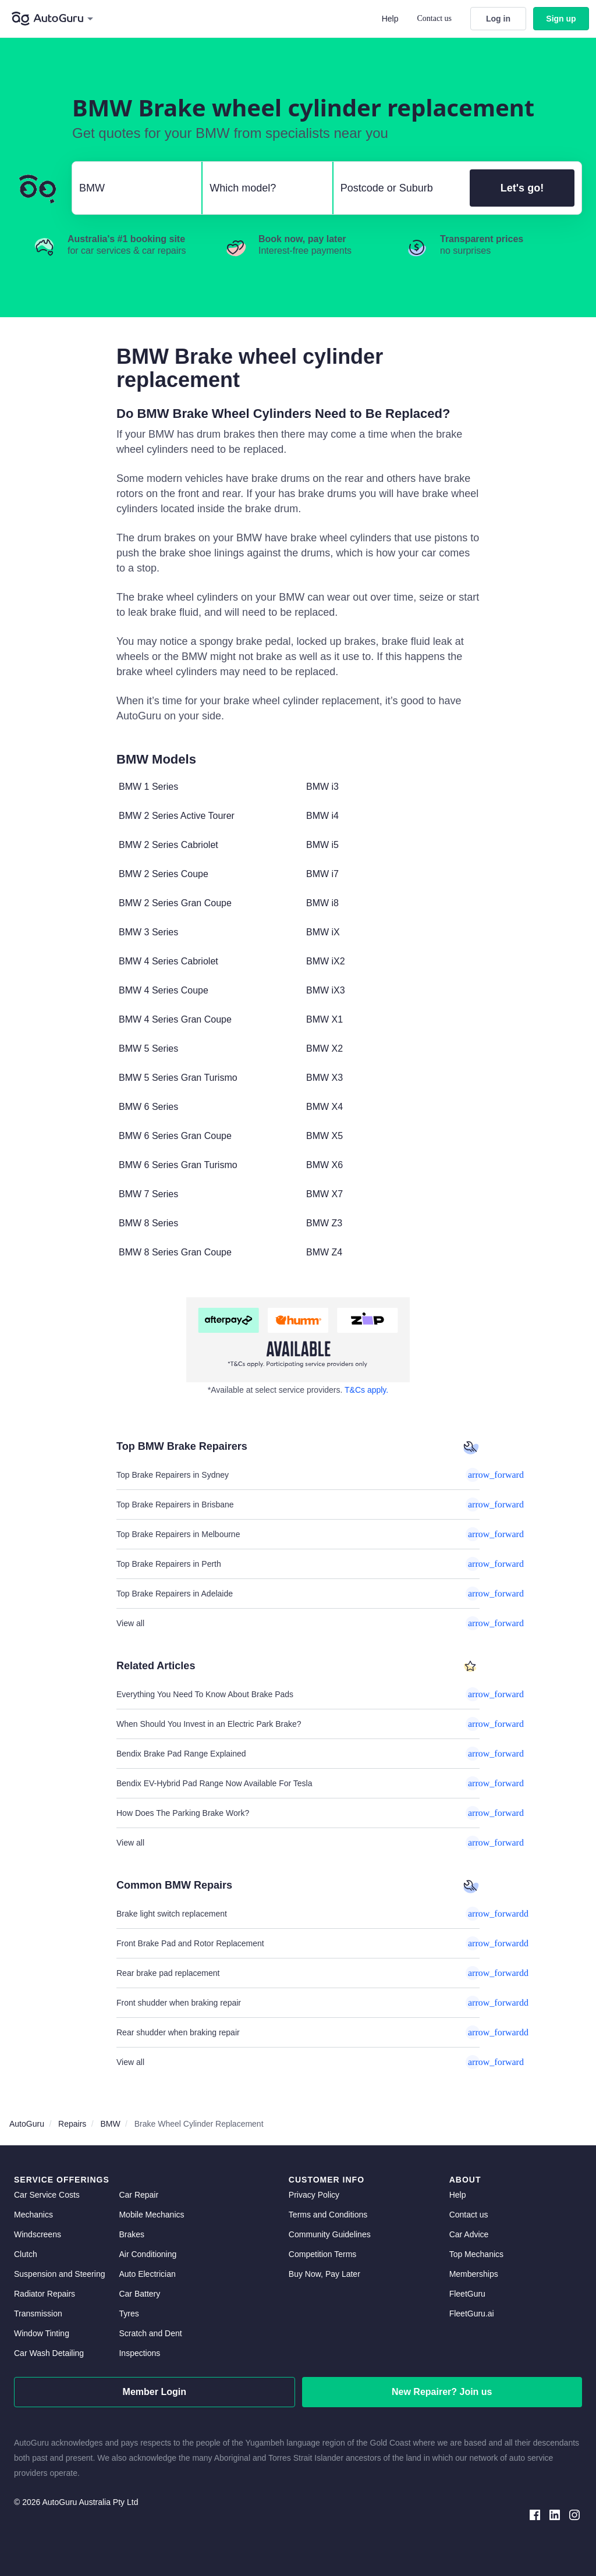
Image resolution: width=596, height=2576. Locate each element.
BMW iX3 (325, 990)
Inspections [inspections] (139, 2353)
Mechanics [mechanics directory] (33, 2214)
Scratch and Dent (150, 2333)
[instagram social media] (574, 2514)
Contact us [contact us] (468, 2214)
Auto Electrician (147, 2274)
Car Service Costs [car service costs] (47, 2194)
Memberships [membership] (473, 2274)
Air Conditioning (147, 2254)
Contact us (434, 18)
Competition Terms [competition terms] (322, 2254)
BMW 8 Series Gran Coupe (175, 1252)
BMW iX (323, 932)
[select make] (132, 188)
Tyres (129, 2313)
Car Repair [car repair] (138, 2194)
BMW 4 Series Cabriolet (168, 961)
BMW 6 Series (148, 1107)
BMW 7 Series (148, 1194)
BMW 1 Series (148, 787)
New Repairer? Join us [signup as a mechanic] (442, 2392)
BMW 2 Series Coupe (163, 874)
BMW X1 (324, 1019)
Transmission (38, 2313)
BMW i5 (322, 845)
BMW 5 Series (148, 1048)
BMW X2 (324, 1048)
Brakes (131, 2234)
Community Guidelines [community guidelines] (330, 2234)
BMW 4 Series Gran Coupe (175, 1019)
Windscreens (37, 2234)
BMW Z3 (324, 1223)
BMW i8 (322, 903)
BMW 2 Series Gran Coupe (175, 903)
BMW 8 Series (148, 1223)
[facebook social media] (534, 2514)
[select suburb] (398, 188)
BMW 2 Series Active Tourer (177, 816)
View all (298, 1623)
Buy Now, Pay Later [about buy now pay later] (324, 2274)
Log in (498, 18)
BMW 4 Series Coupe (163, 990)
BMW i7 (322, 874)
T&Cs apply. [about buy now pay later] (366, 1390)
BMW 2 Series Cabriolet (168, 845)
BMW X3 (324, 1078)
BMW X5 (324, 1136)
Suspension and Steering (59, 2274)
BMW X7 (324, 1194)
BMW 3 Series (148, 932)
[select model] (262, 188)
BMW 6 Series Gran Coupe (175, 1136)
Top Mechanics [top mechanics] (476, 2254)
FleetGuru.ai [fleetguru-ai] (471, 2313)
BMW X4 (324, 1107)
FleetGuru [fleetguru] (467, 2293)
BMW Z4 (324, 1252)
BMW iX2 (325, 961)
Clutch (25, 2254)
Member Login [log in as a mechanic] (154, 2392)
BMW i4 (322, 816)
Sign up (561, 18)
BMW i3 (322, 787)
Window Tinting (41, 2333)
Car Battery (139, 2293)
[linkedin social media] (554, 2514)
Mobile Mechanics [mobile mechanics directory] (151, 2214)
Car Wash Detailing (49, 2353)
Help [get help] (457, 2194)
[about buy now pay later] (298, 1339)
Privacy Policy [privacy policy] (314, 2194)
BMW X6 (324, 1165)
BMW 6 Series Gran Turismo (178, 1165)
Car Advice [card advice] (469, 2234)
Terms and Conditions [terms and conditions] (328, 2214)
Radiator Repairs (44, 2293)
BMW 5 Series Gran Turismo (178, 1078)
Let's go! (522, 188)
